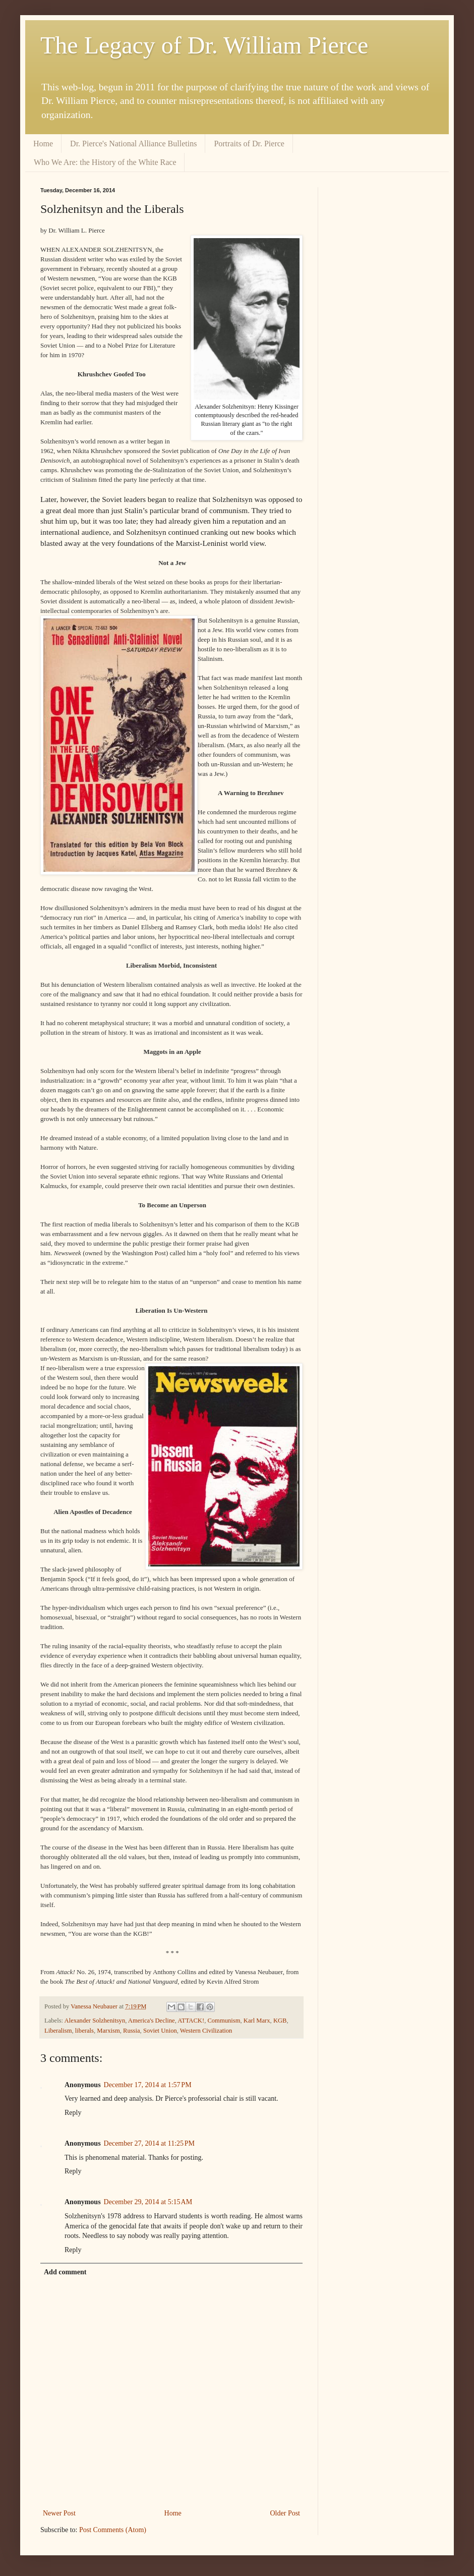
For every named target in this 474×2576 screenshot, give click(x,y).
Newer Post (59, 2513)
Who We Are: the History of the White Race (105, 162)
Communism (223, 2020)
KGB (280, 2020)
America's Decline (151, 2020)
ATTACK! (190, 2020)
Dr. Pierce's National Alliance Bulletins (133, 143)
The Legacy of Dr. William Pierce (204, 45)
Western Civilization (206, 2030)
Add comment (65, 2272)
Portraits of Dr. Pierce (249, 143)
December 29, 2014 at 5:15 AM (148, 2202)
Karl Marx (257, 2020)
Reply (73, 2112)
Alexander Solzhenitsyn (95, 2020)
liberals (84, 2030)
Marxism (108, 2030)
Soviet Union (160, 2030)
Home (43, 143)
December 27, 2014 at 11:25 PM (149, 2143)
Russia (131, 2030)
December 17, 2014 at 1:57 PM (148, 2085)
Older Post (285, 2513)
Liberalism (58, 2030)
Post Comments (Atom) (112, 2530)
